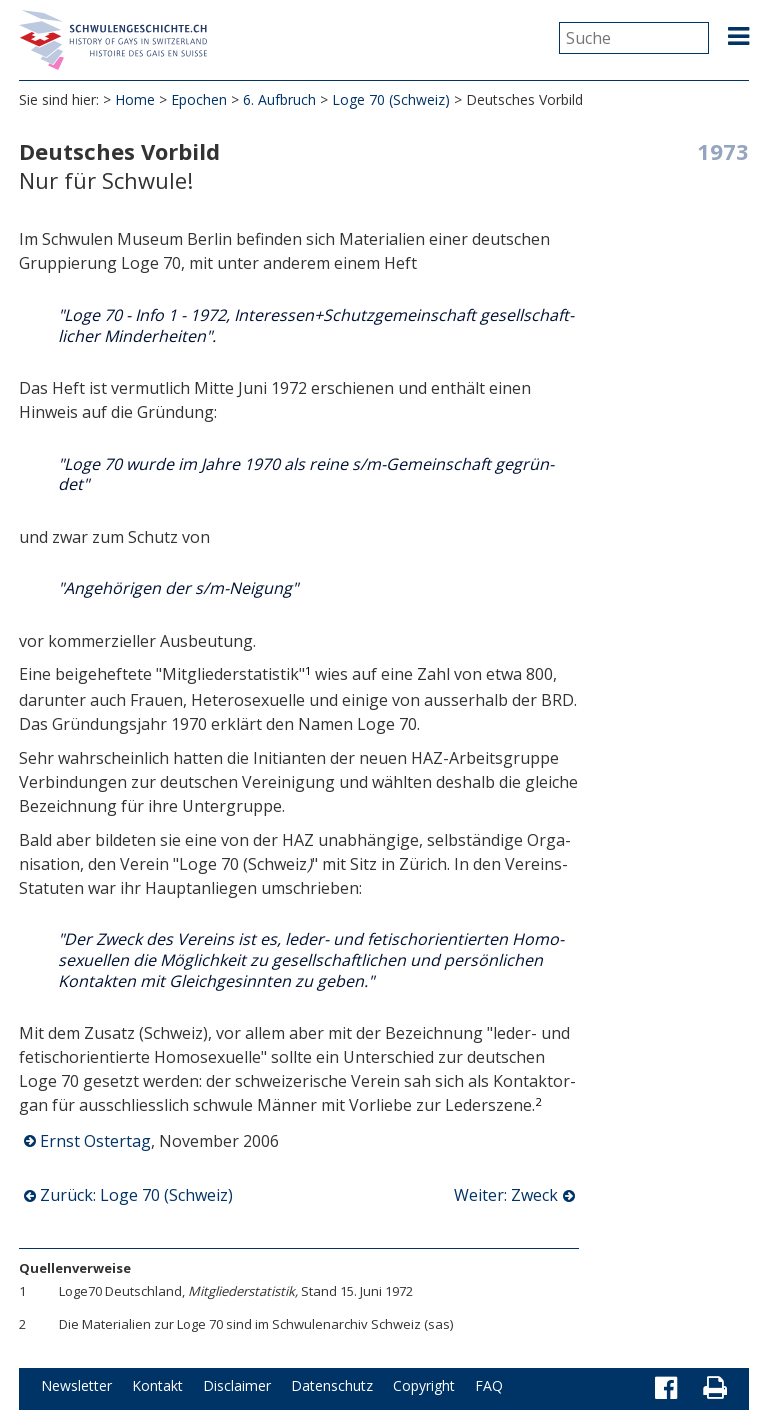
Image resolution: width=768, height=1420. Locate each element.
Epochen (199, 99)
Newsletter (76, 1385)
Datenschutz (332, 1385)
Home (135, 99)
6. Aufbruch (279, 99)
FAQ (489, 1385)
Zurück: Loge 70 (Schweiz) (136, 1195)
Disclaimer (237, 1385)
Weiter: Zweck (506, 1195)
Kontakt (157, 1385)
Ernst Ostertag (95, 1141)
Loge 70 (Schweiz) (391, 99)
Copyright (424, 1385)
